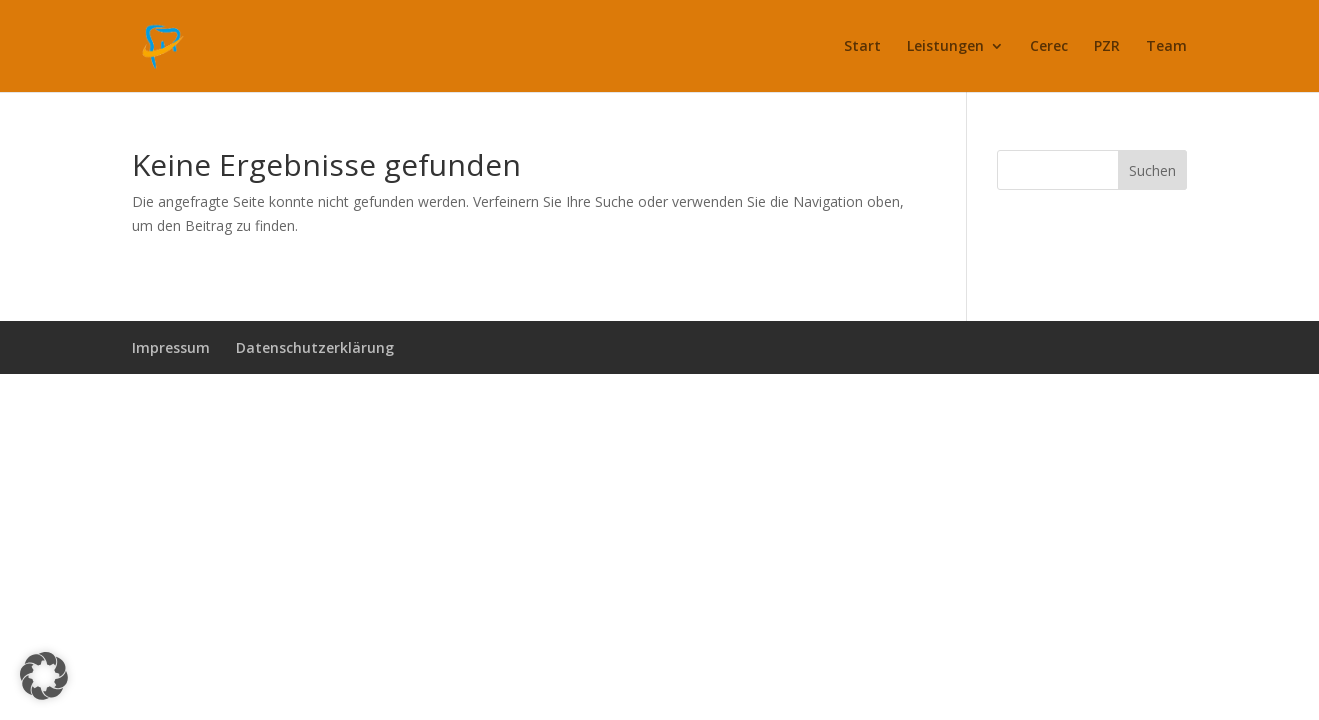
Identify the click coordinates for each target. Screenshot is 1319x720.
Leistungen (945, 47)
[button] (44, 676)
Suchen (1152, 170)
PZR (1107, 47)
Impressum (171, 347)
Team (1166, 47)
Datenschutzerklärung (315, 347)
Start (862, 47)
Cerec (1049, 47)
